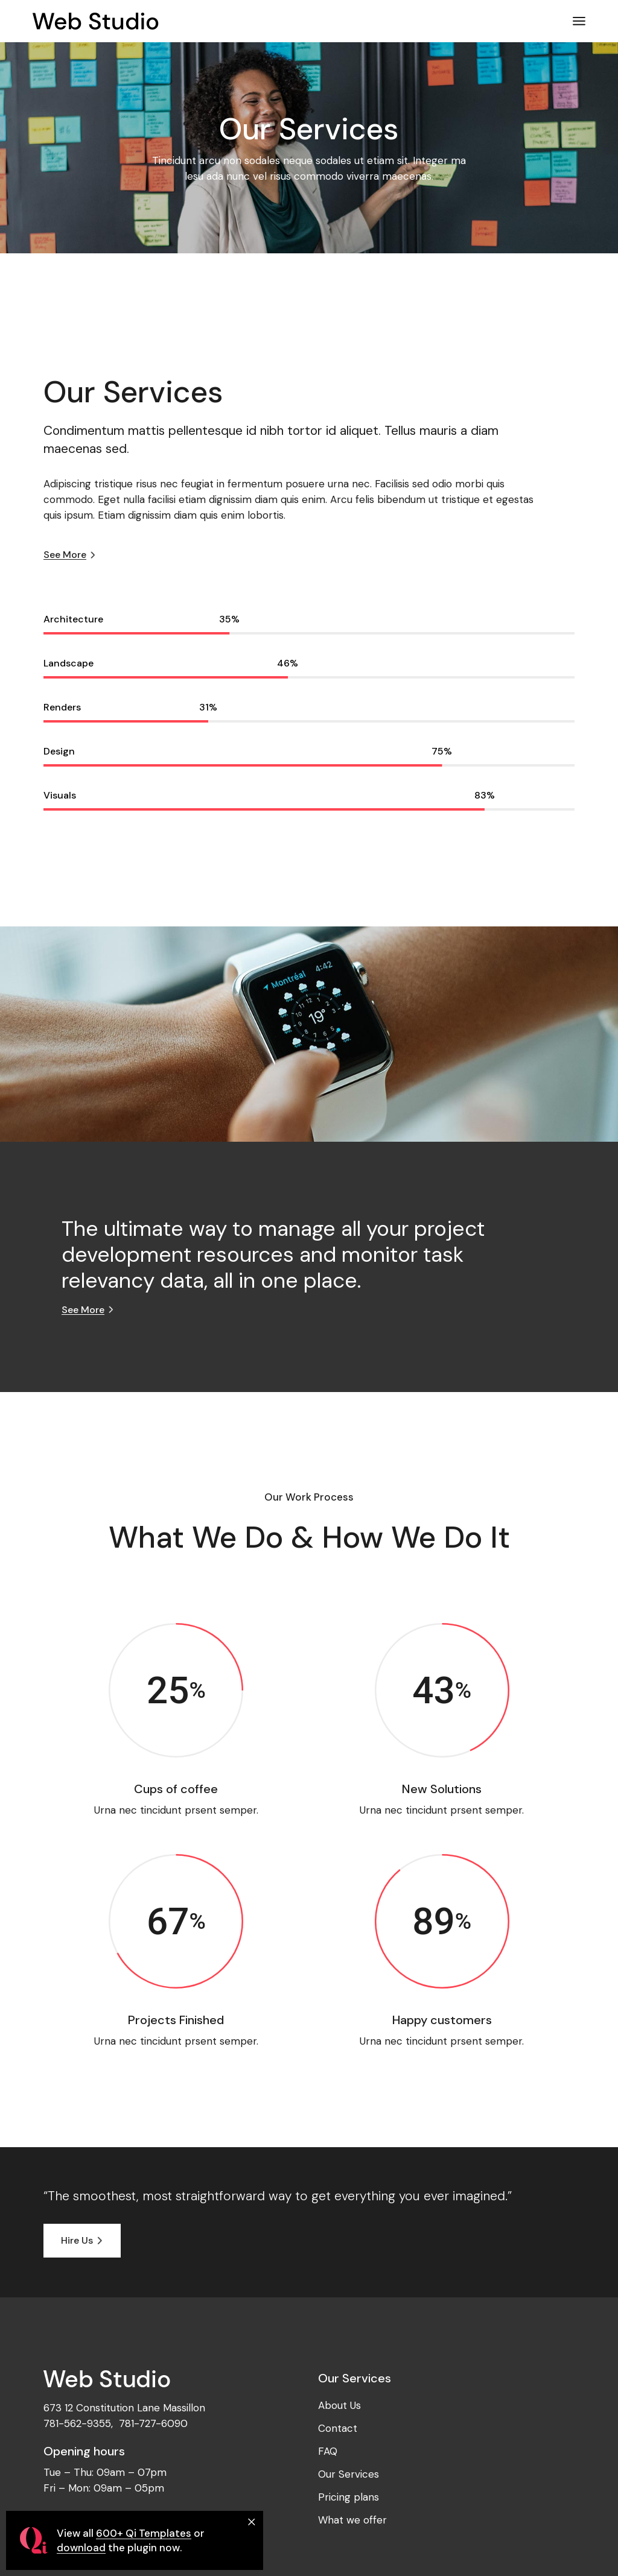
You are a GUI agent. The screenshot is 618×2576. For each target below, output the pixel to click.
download (81, 2547)
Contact (337, 2428)
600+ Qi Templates (143, 2533)
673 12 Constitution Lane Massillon (124, 2407)
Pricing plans (348, 2497)
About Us (339, 2405)
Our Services (348, 2474)
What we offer (352, 2520)
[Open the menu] (579, 21)
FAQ (327, 2451)
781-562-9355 (77, 2423)
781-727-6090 (153, 2423)
